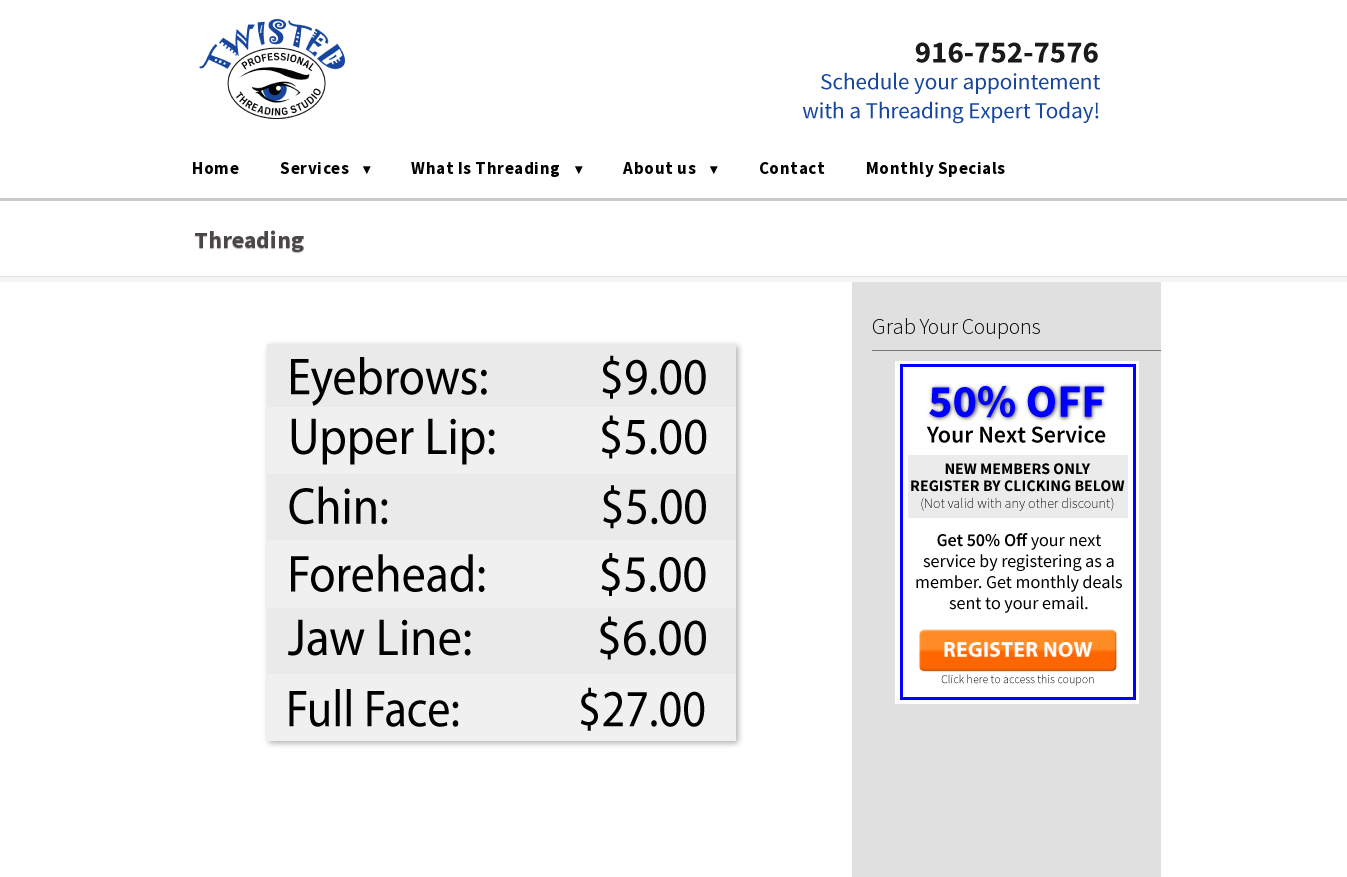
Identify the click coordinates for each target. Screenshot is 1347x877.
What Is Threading (486, 168)
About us (659, 168)
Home (215, 168)
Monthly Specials (936, 168)
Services (314, 168)
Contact (792, 168)
